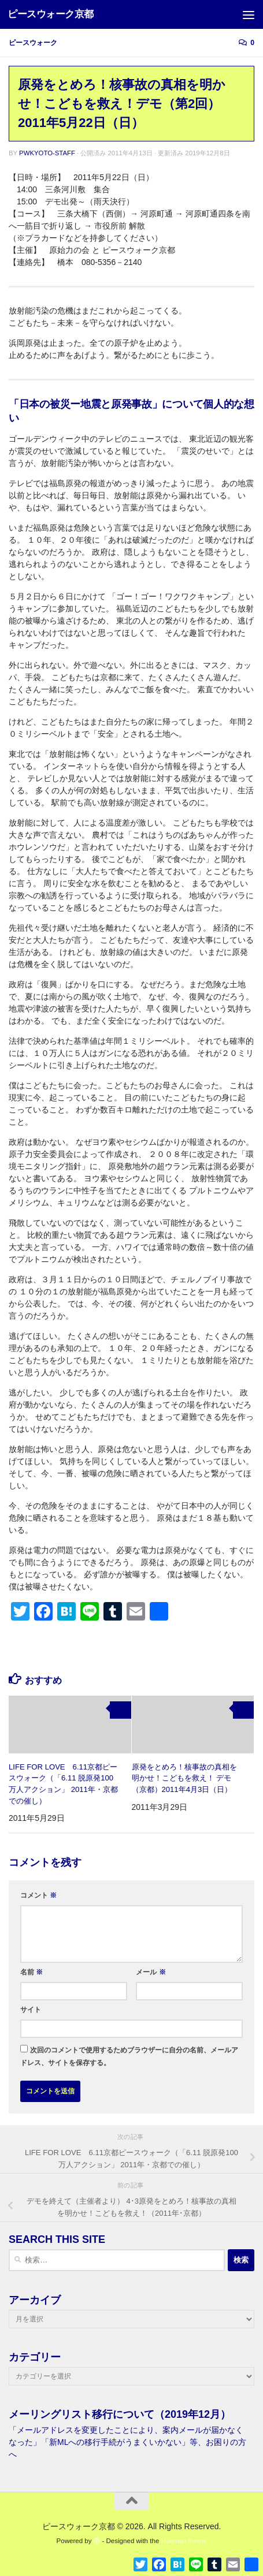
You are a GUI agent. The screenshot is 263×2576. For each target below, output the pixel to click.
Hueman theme (184, 2540)
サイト (30, 2010)
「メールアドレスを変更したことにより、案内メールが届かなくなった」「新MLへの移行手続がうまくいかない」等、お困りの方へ (127, 2442)
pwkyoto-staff (47, 153)
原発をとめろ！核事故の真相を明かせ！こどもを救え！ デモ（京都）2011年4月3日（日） (184, 1778)
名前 (31, 1972)
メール (150, 1972)
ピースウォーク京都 (51, 14)
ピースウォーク (33, 43)
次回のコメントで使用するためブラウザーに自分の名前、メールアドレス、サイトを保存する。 (129, 2056)
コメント (38, 1895)
